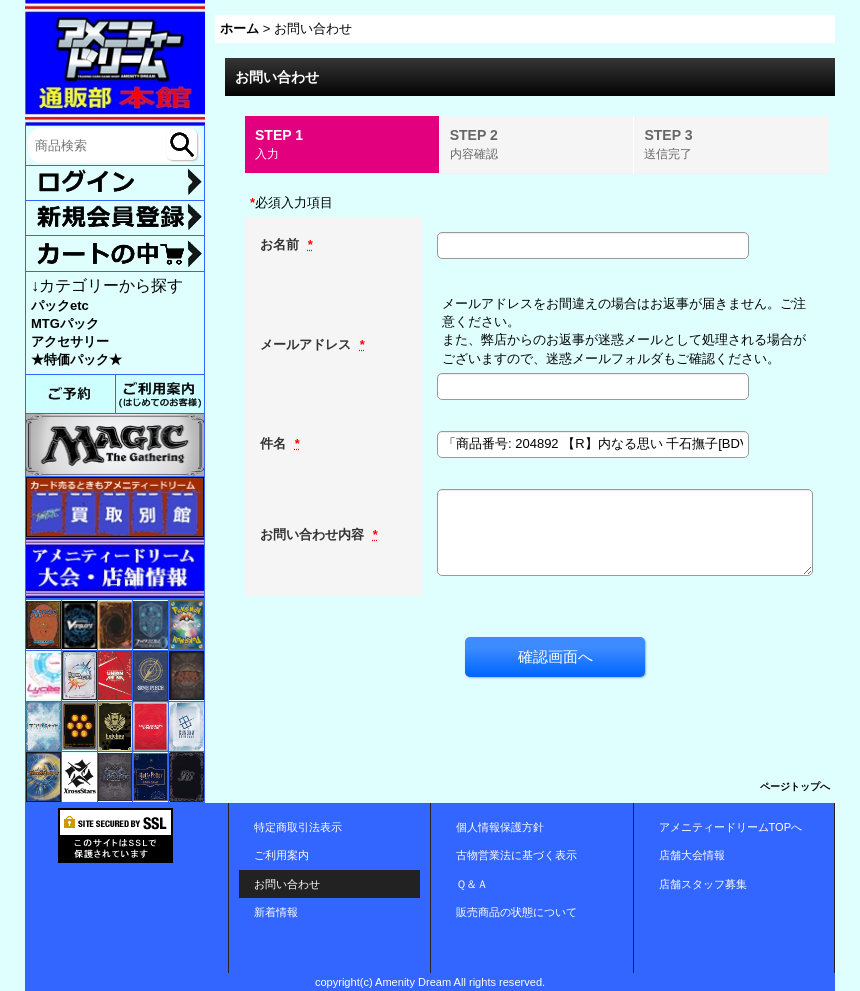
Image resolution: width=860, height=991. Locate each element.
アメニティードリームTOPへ (731, 827)
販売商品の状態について (516, 912)
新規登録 (115, 218)
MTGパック (65, 323)
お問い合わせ (287, 884)
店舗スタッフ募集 (703, 884)
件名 (275, 443)
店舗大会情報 (692, 855)
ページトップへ (795, 786)
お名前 (281, 244)
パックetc (60, 305)
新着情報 (276, 912)
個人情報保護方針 (500, 827)
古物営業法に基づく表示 (516, 855)
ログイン (115, 183)
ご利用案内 (281, 855)
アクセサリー (70, 341)
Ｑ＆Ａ (472, 884)
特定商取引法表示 (298, 827)
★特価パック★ (76, 359)
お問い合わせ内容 (314, 534)
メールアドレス (307, 344)
